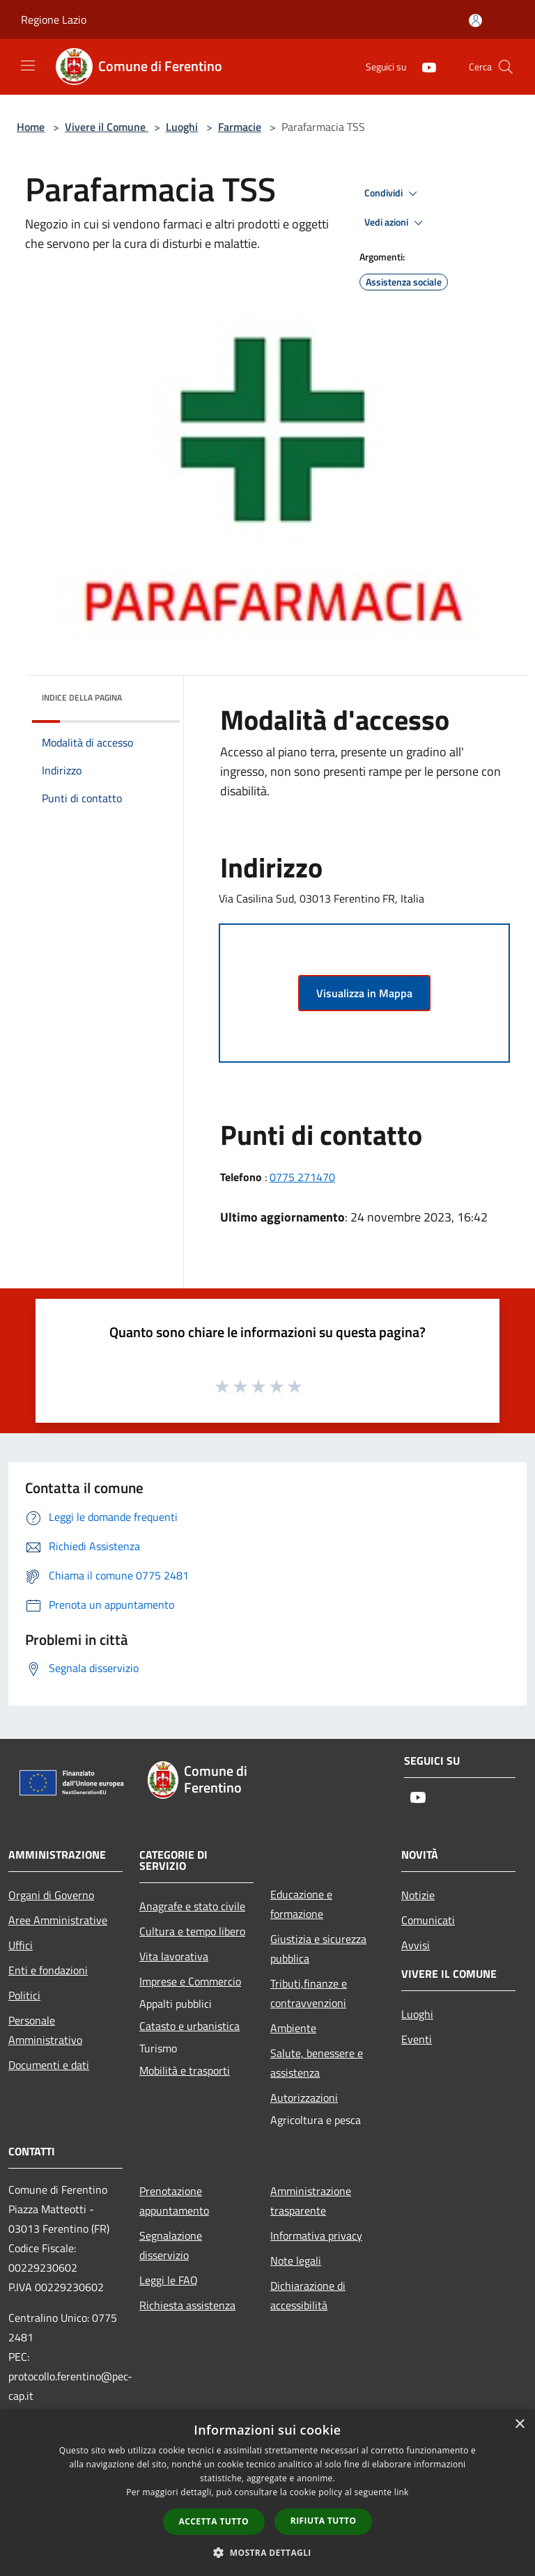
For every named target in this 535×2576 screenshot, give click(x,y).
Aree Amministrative (57, 1920)
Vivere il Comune (106, 126)
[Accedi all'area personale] (475, 20)
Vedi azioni (395, 222)
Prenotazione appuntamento (174, 2201)
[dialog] (267, 2493)
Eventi (416, 2039)
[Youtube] (423, 66)
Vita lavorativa (173, 1956)
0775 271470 (302, 1177)
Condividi (392, 193)
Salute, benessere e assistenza (316, 2063)
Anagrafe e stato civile (192, 1906)
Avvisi (415, 1945)
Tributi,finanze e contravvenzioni (308, 1993)
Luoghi (182, 126)
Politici (24, 1995)
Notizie (418, 1895)
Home (31, 126)
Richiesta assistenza (187, 2305)
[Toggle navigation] (28, 65)
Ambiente (293, 2028)
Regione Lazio (53, 19)
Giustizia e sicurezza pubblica (318, 1948)
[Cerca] (505, 66)
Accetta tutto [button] (214, 2521)
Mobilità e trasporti (184, 2070)
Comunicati (428, 1920)
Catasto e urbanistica (189, 2025)
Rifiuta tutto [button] (323, 2521)
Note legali (295, 2260)
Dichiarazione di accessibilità (308, 2295)
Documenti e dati (48, 2064)
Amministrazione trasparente (310, 2201)
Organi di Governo (51, 1895)
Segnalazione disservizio (170, 2245)
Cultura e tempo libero (192, 1931)
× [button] (519, 2424)
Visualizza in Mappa (364, 993)
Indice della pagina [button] (82, 697)
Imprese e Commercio (190, 1981)
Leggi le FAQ (168, 2280)
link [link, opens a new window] (401, 2492)
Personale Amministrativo (45, 2030)
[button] (267, 2552)
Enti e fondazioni (48, 1970)
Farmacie (239, 126)
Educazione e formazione (301, 1904)
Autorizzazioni (304, 2097)
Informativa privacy (316, 2235)
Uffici (20, 1945)
